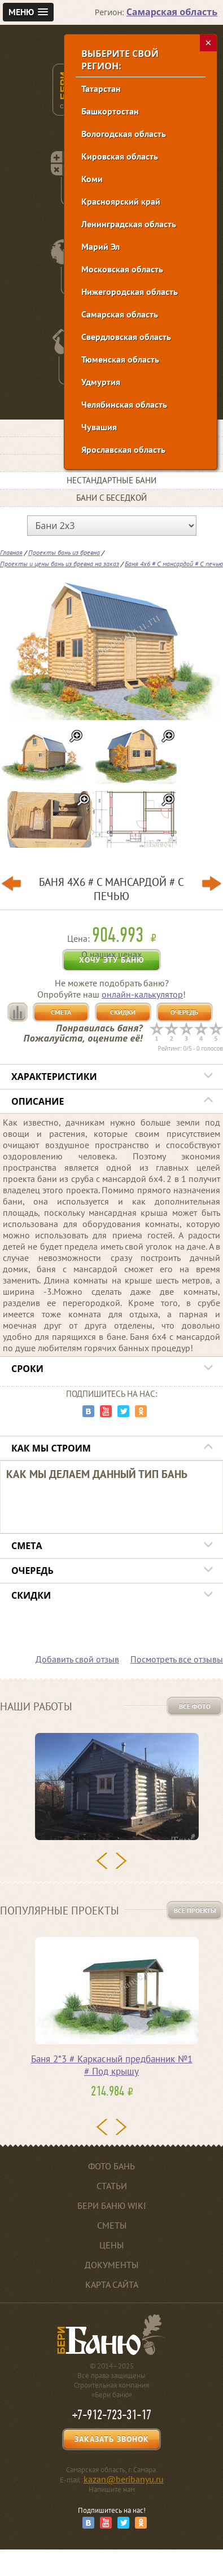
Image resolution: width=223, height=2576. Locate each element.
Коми (92, 178)
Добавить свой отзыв (77, 1659)
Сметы (111, 2225)
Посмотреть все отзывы (176, 1659)
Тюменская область (120, 359)
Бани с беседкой (111, 497)
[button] (28, 12)
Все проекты (195, 1910)
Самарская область (119, 314)
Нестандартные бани (111, 480)
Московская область (122, 269)
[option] (111, 1789)
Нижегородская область (129, 291)
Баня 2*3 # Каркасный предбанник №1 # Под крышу (112, 2065)
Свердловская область (126, 336)
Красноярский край (120, 201)
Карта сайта (111, 2284)
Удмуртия (100, 381)
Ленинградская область (128, 224)
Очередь (184, 1012)
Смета (61, 1012)
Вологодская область (123, 133)
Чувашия (99, 427)
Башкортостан (110, 111)
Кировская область (119, 156)
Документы (111, 2264)
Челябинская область (124, 404)
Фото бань (111, 2166)
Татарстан (101, 88)
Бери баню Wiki (111, 2205)
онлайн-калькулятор (142, 994)
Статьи (112, 2185)
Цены (111, 2245)
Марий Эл (100, 246)
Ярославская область (123, 449)
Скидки (122, 1012)
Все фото (195, 1706)
